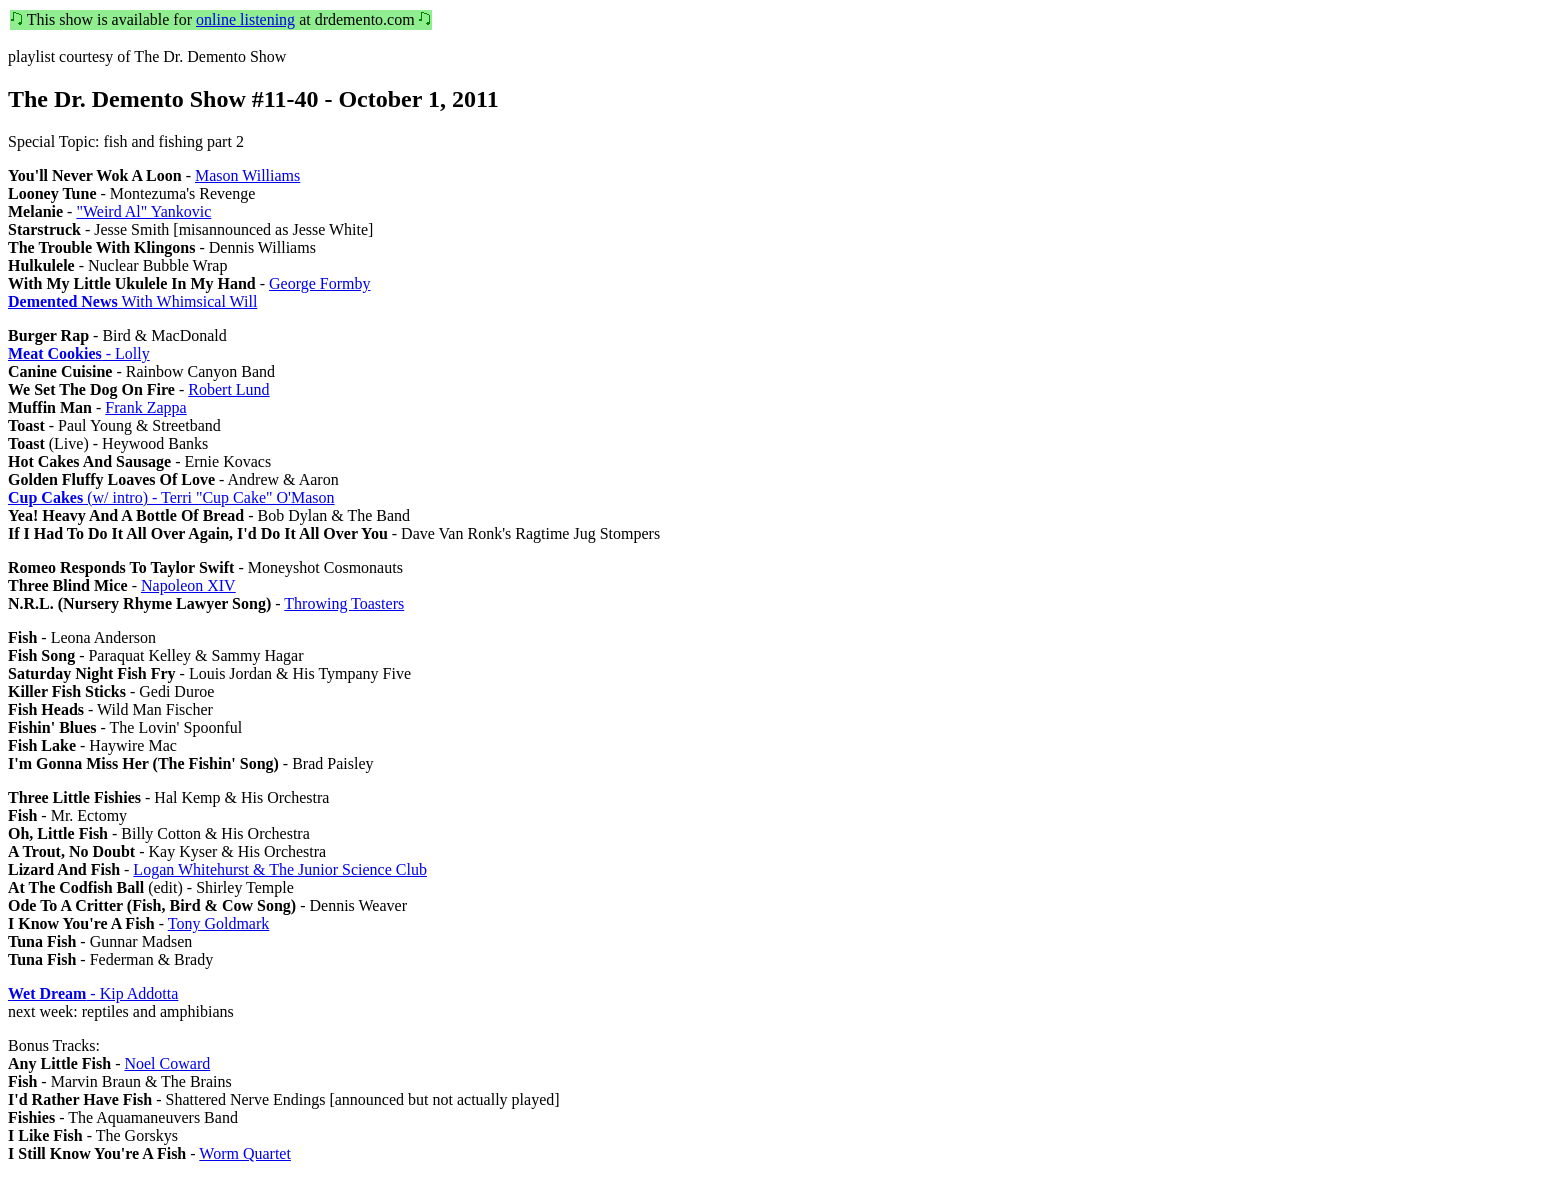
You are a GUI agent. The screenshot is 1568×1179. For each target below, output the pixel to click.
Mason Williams (247, 175)
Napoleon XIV (188, 585)
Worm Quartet (245, 1153)
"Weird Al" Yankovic (143, 211)
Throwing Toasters (344, 603)
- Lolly (79, 353)
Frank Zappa (145, 407)
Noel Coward (167, 1063)
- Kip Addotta (93, 993)
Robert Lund (228, 389)
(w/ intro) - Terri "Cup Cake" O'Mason (171, 497)
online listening (245, 19)
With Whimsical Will (132, 301)
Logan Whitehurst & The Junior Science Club (280, 869)
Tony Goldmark (219, 923)
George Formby (319, 283)
